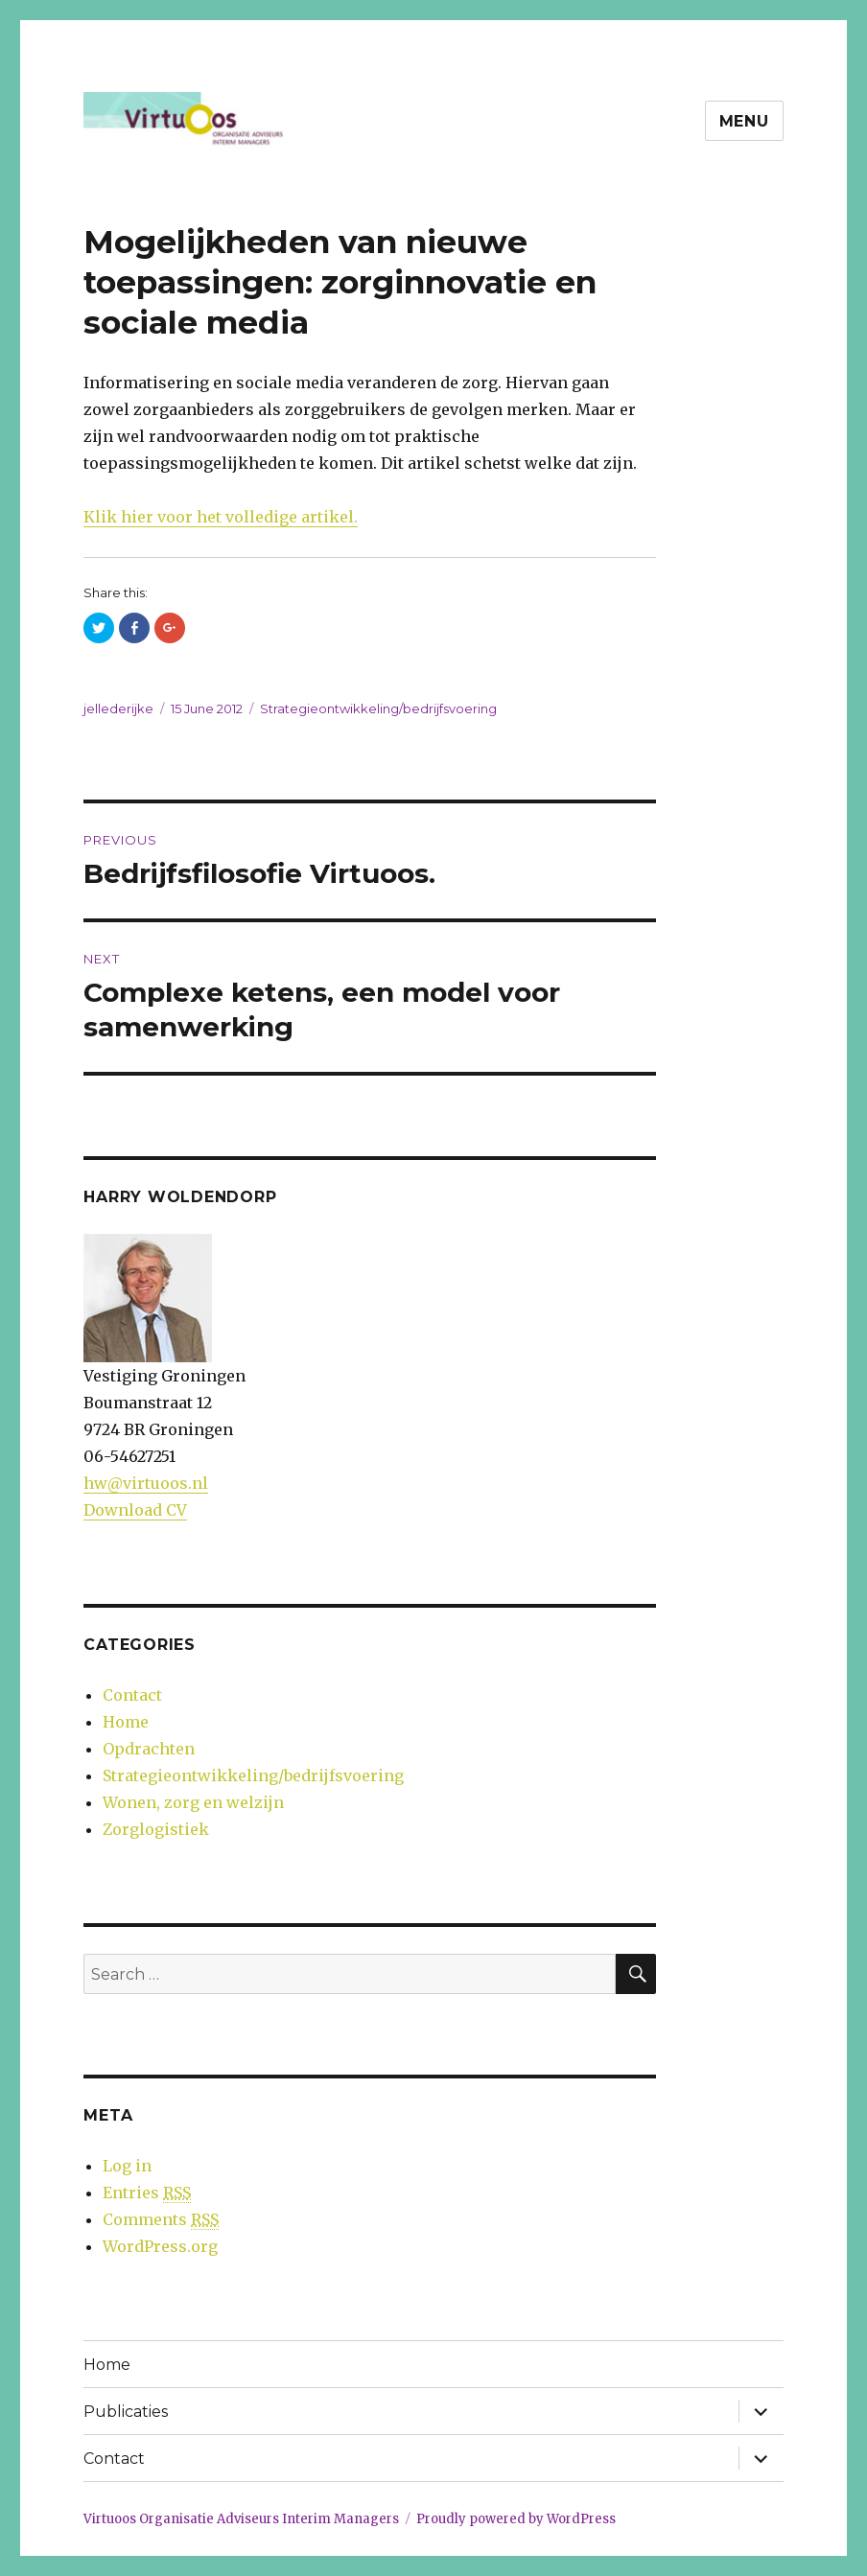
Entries (147, 2193)
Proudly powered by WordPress (516, 2519)
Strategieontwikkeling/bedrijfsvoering (378, 708)
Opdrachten (149, 1748)
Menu (744, 121)
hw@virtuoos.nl (145, 1483)
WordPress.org (160, 2246)
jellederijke (118, 708)
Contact (132, 1695)
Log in (127, 2165)
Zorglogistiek (156, 1829)
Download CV (135, 1510)
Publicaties (125, 2411)
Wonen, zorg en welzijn (193, 1802)
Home (126, 1721)
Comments (161, 2220)
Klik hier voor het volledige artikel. (220, 516)
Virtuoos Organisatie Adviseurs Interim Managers (241, 2519)
